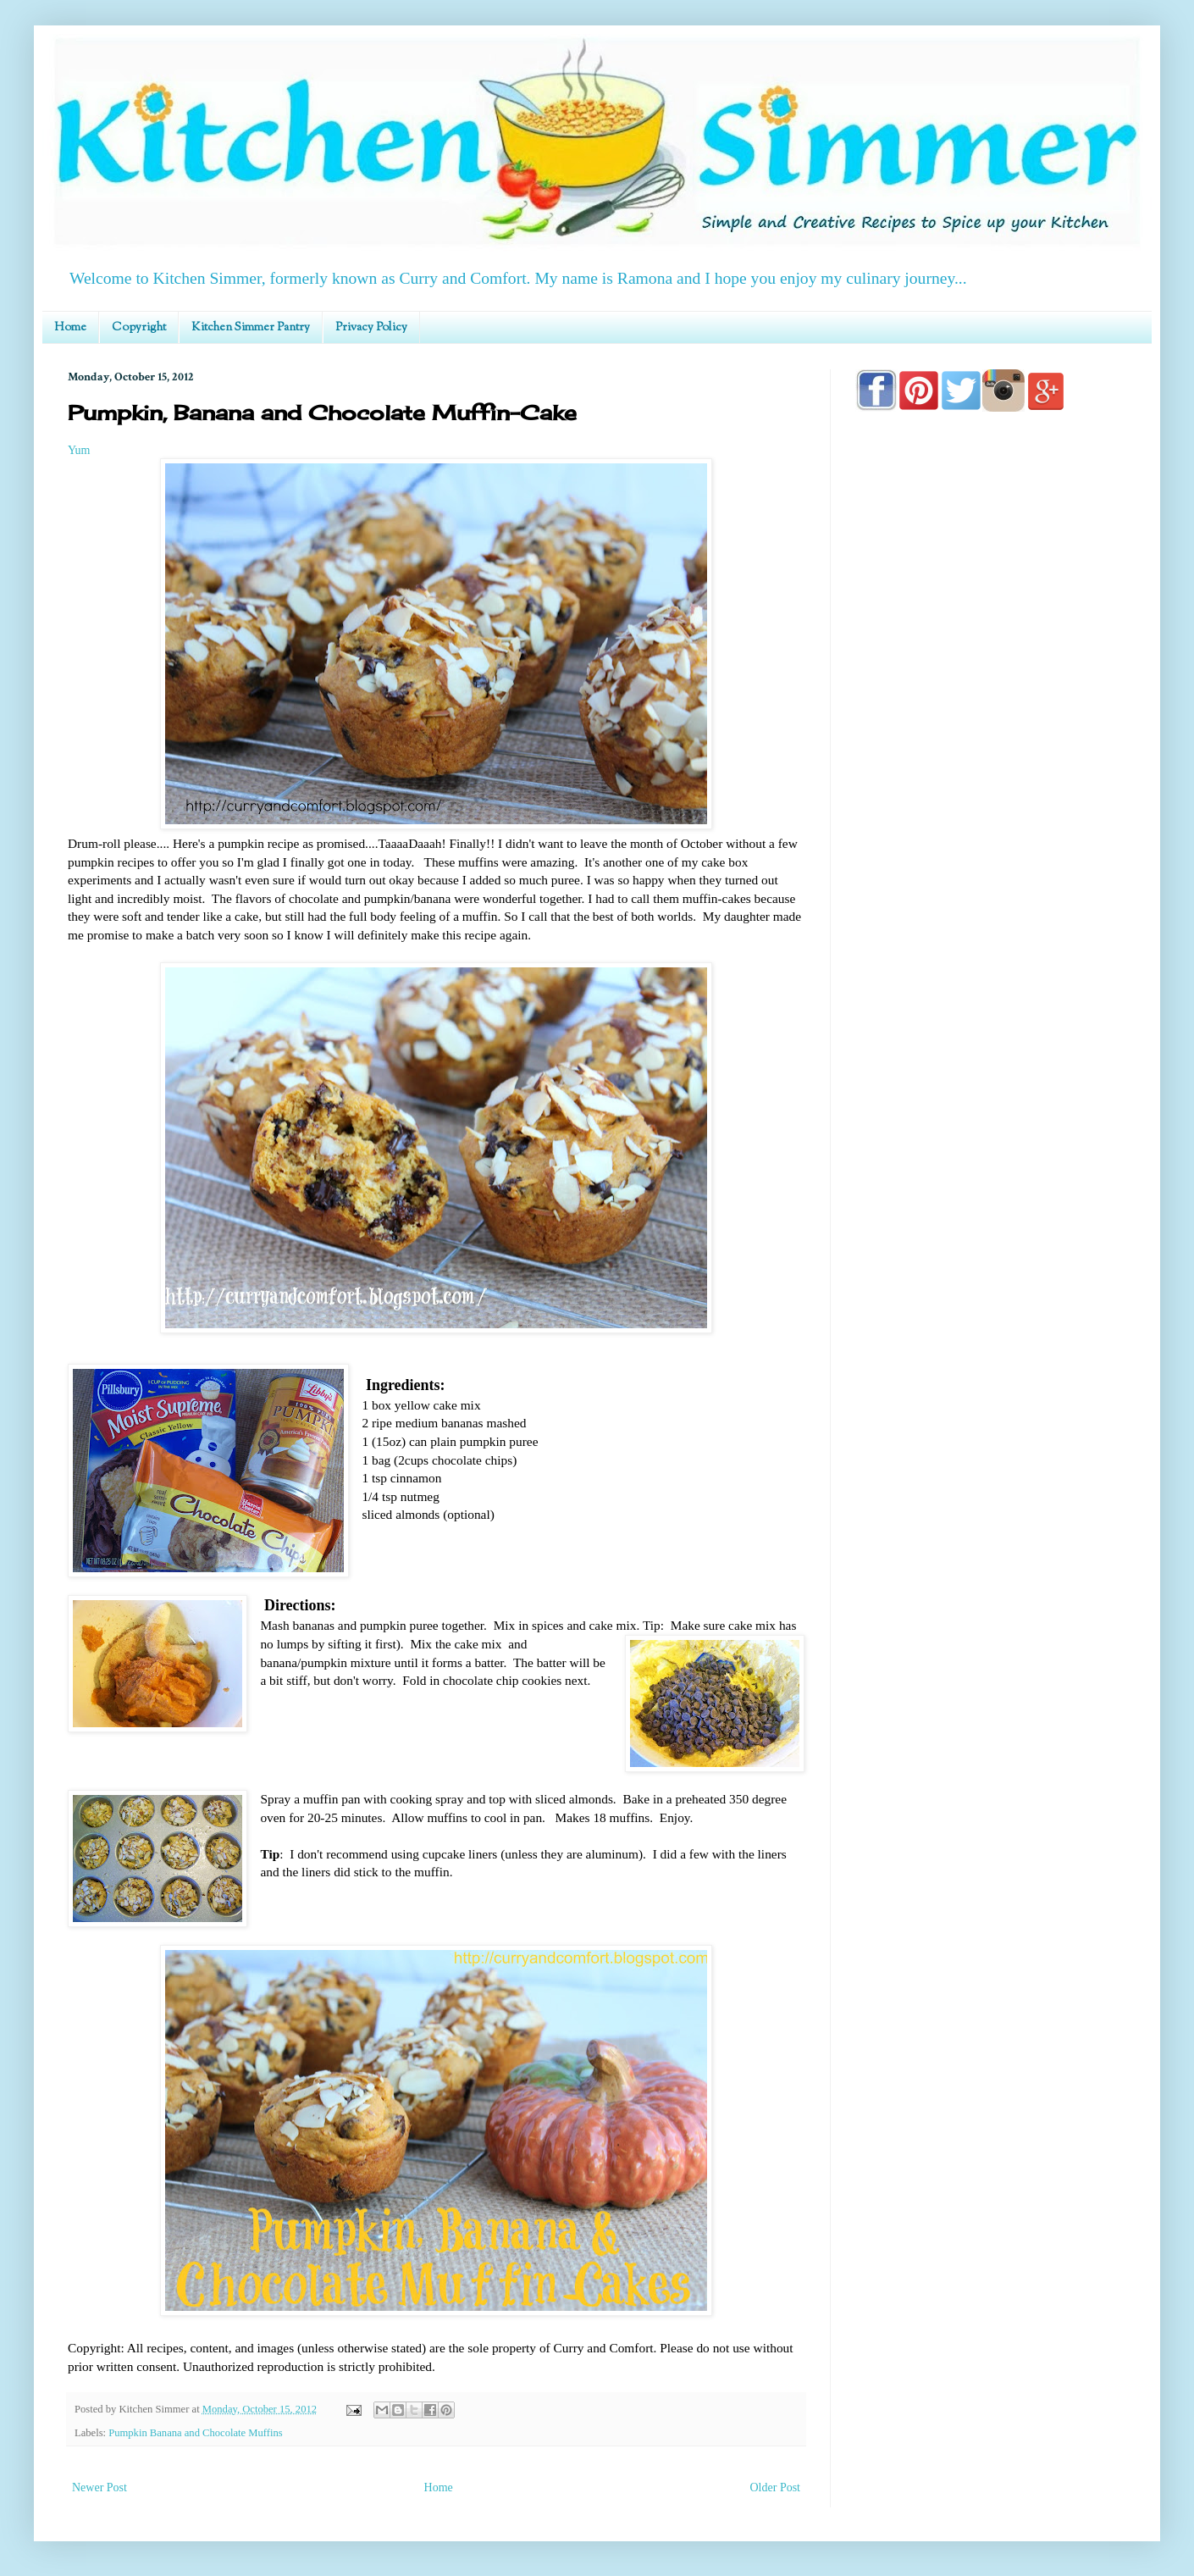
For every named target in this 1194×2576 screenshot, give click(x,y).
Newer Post (99, 2487)
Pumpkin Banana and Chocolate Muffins (195, 2433)
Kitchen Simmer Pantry (250, 327)
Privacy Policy (371, 327)
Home (70, 327)
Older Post (775, 2487)
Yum (79, 450)
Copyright (139, 327)
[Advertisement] (990, 908)
